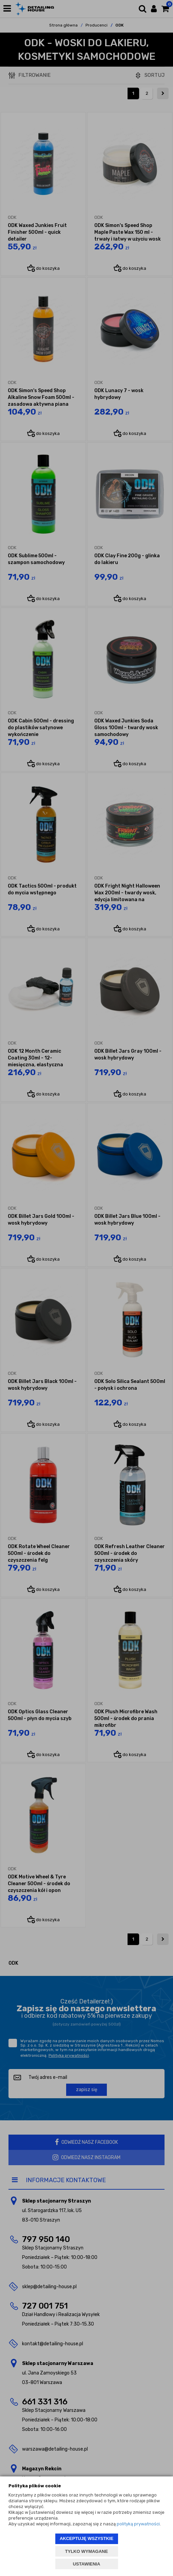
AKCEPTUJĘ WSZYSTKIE (86, 2538)
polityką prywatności (138, 2523)
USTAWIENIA (86, 2563)
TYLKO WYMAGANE (86, 2551)
